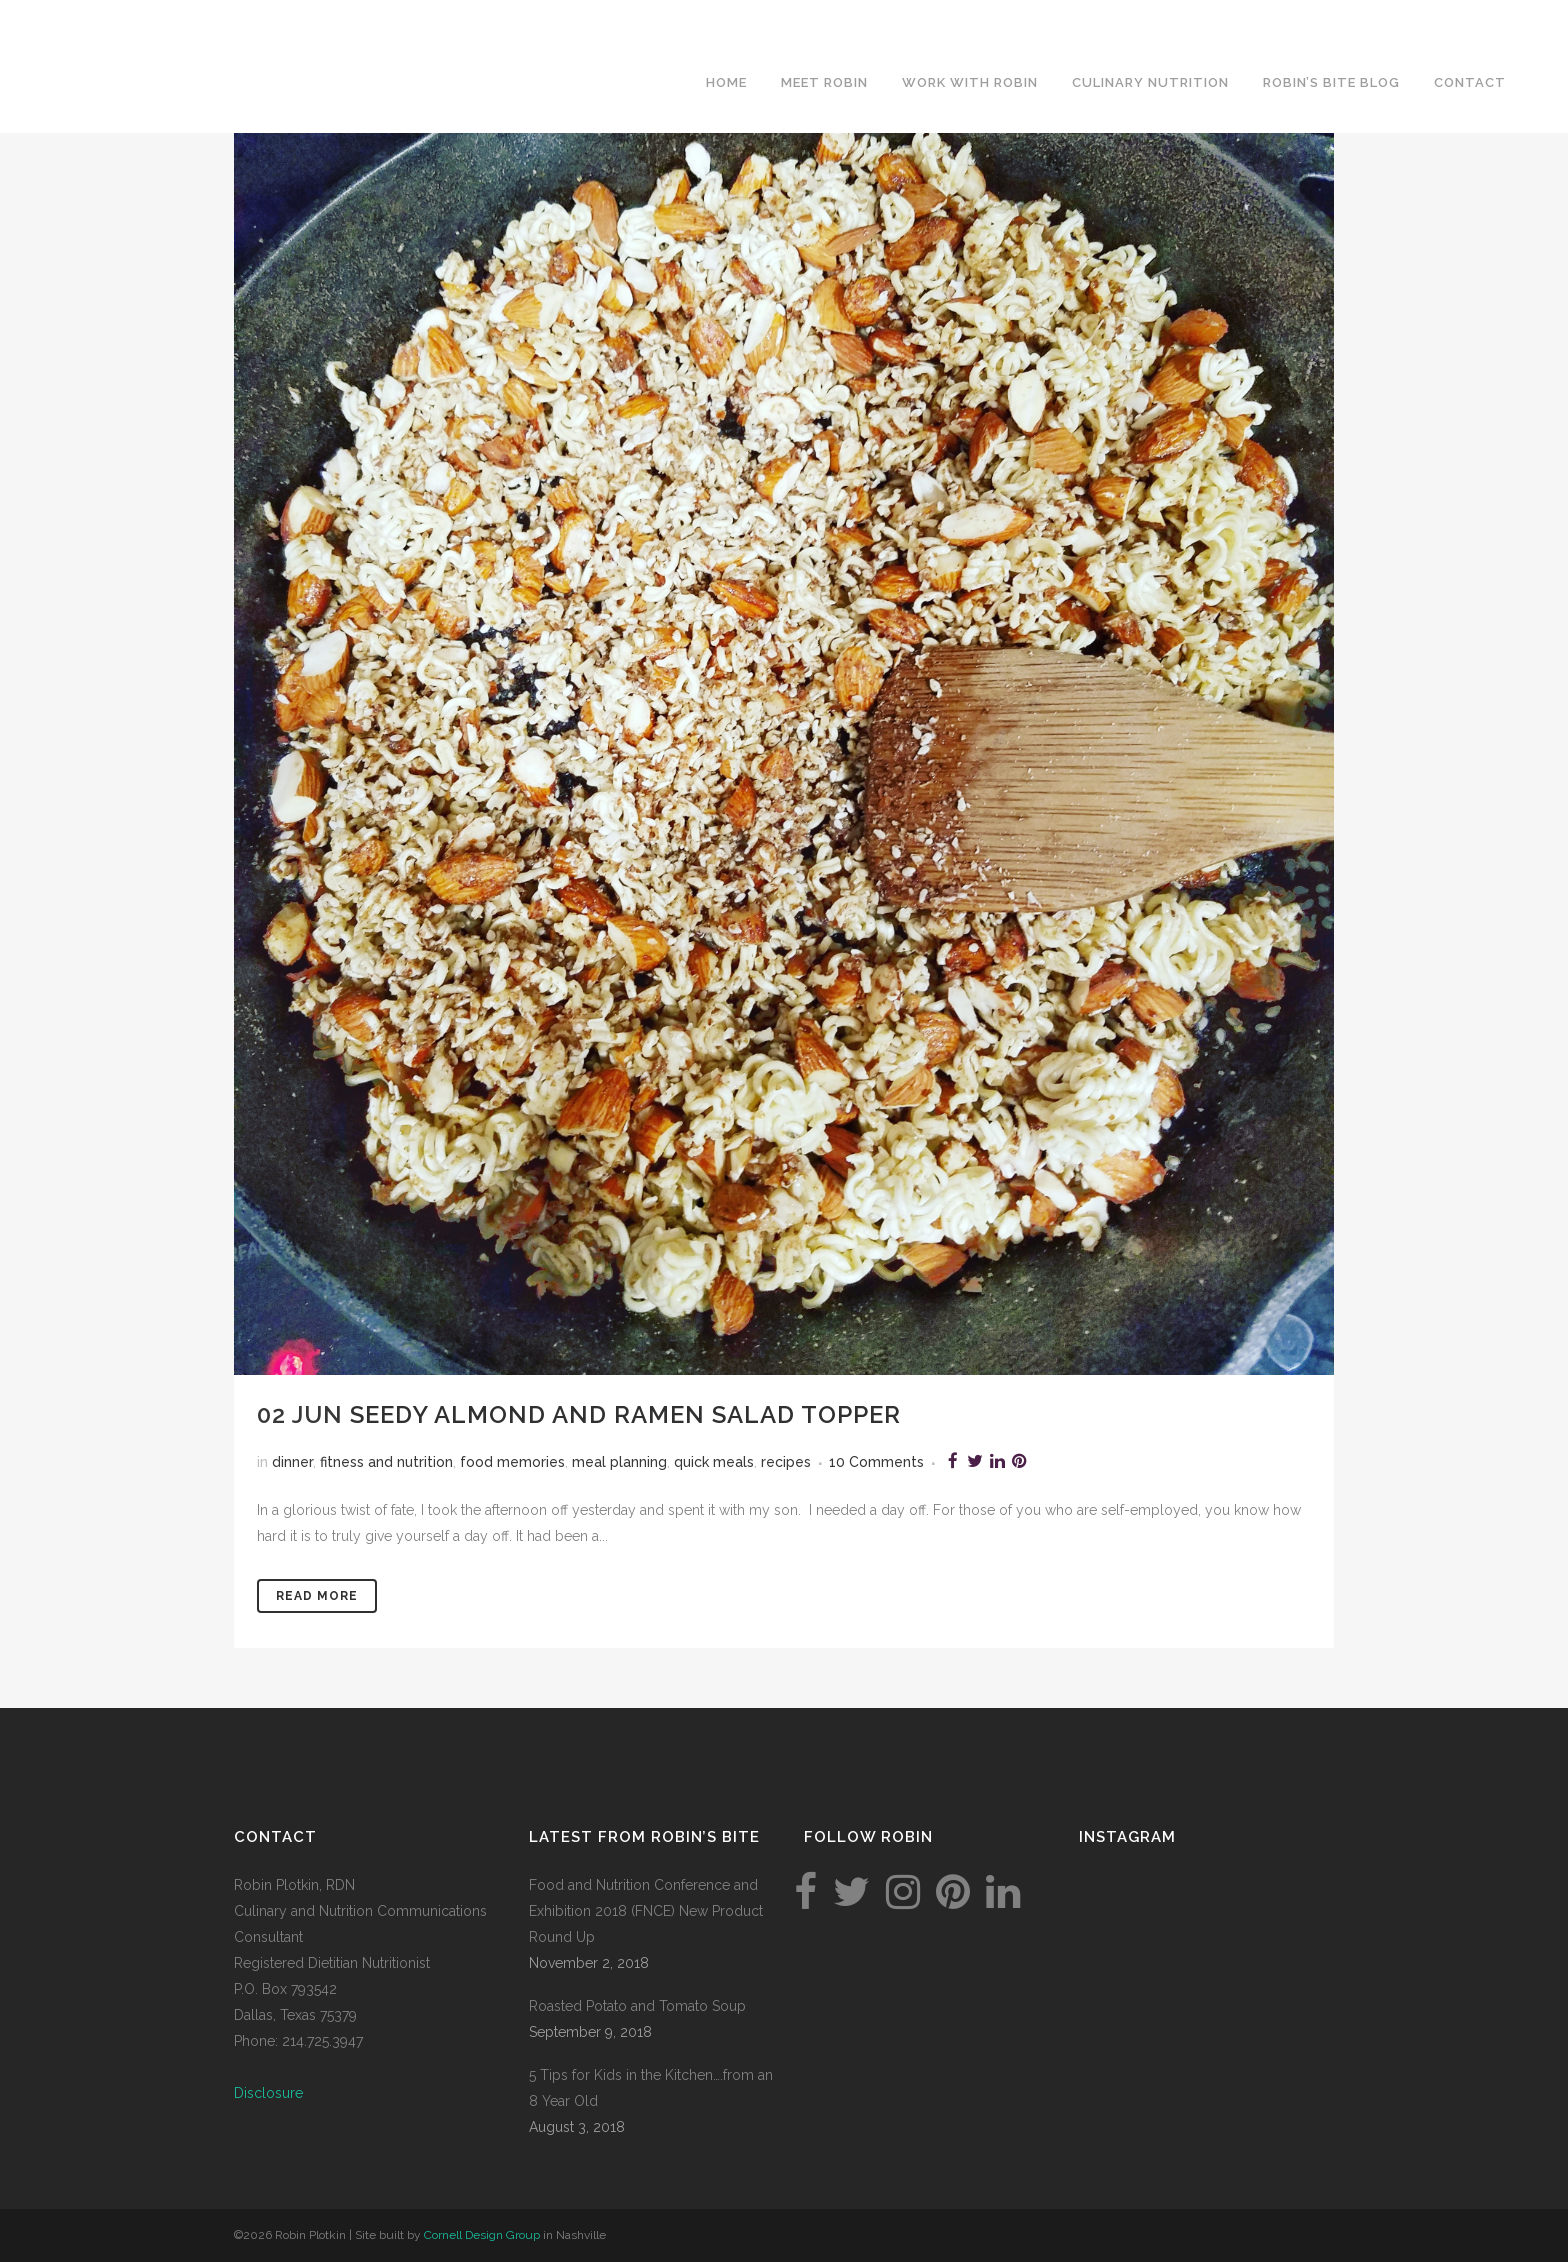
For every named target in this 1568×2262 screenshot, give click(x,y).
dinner (292, 1462)
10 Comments (876, 1462)
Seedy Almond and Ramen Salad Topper (625, 1414)
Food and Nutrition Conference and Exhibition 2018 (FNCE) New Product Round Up (646, 1911)
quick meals (714, 1462)
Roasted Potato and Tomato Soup (637, 2006)
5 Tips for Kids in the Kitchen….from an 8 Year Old (651, 2088)
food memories (512, 1462)
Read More (317, 1596)
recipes (786, 1462)
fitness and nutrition (386, 1462)
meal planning (619, 1462)
